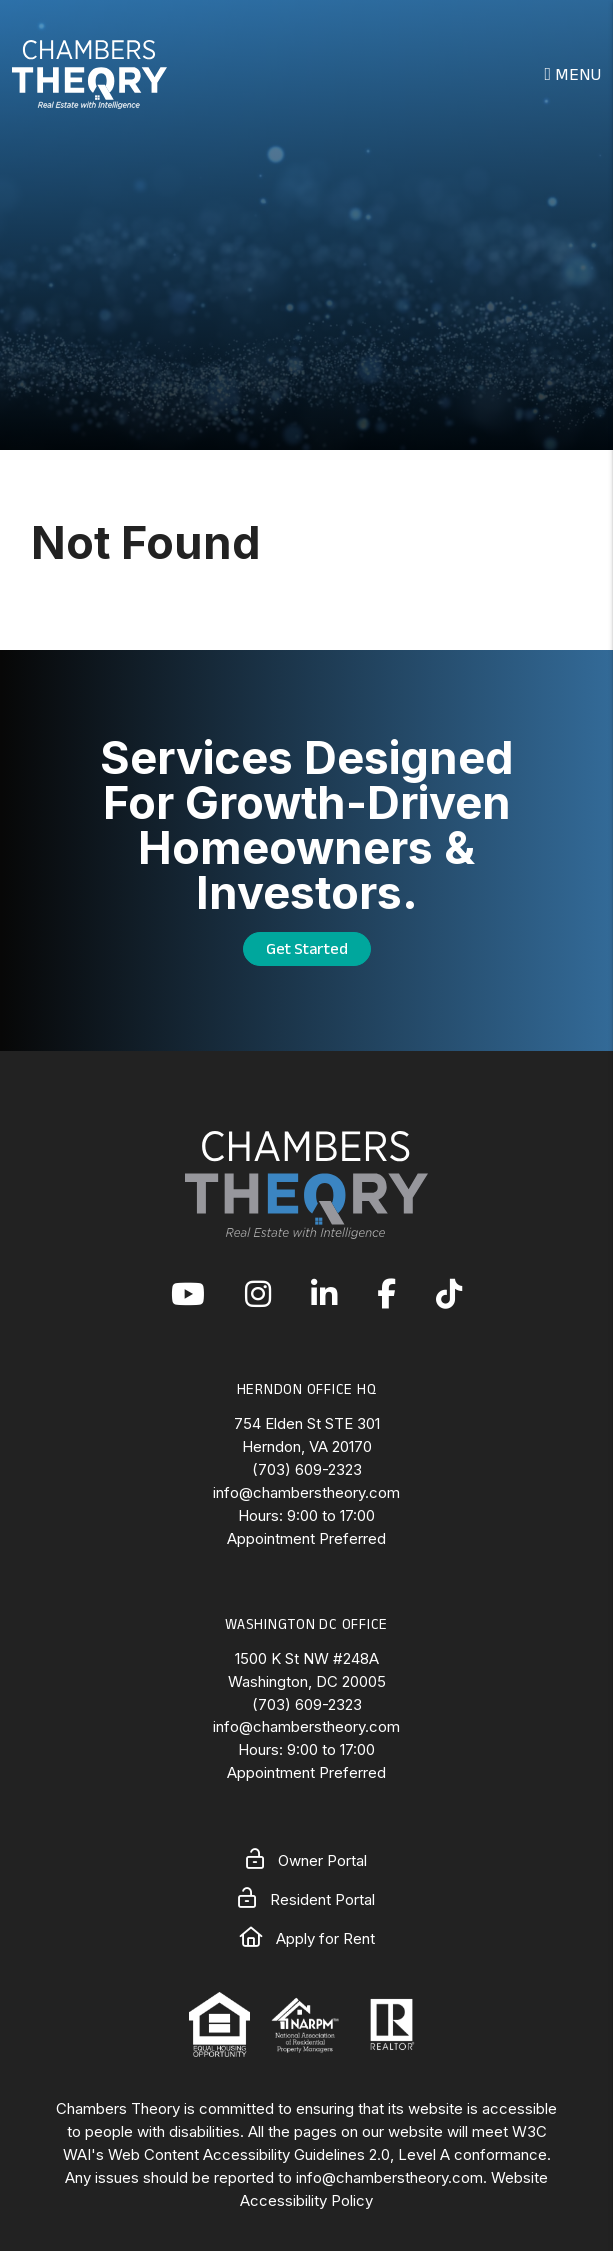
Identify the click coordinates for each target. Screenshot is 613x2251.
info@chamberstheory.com (306, 1492)
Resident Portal (306, 1899)
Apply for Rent (307, 1938)
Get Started (307, 948)
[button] (188, 1295)
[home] (89, 72)
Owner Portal (306, 1860)
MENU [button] (572, 74)
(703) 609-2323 (307, 1469)
